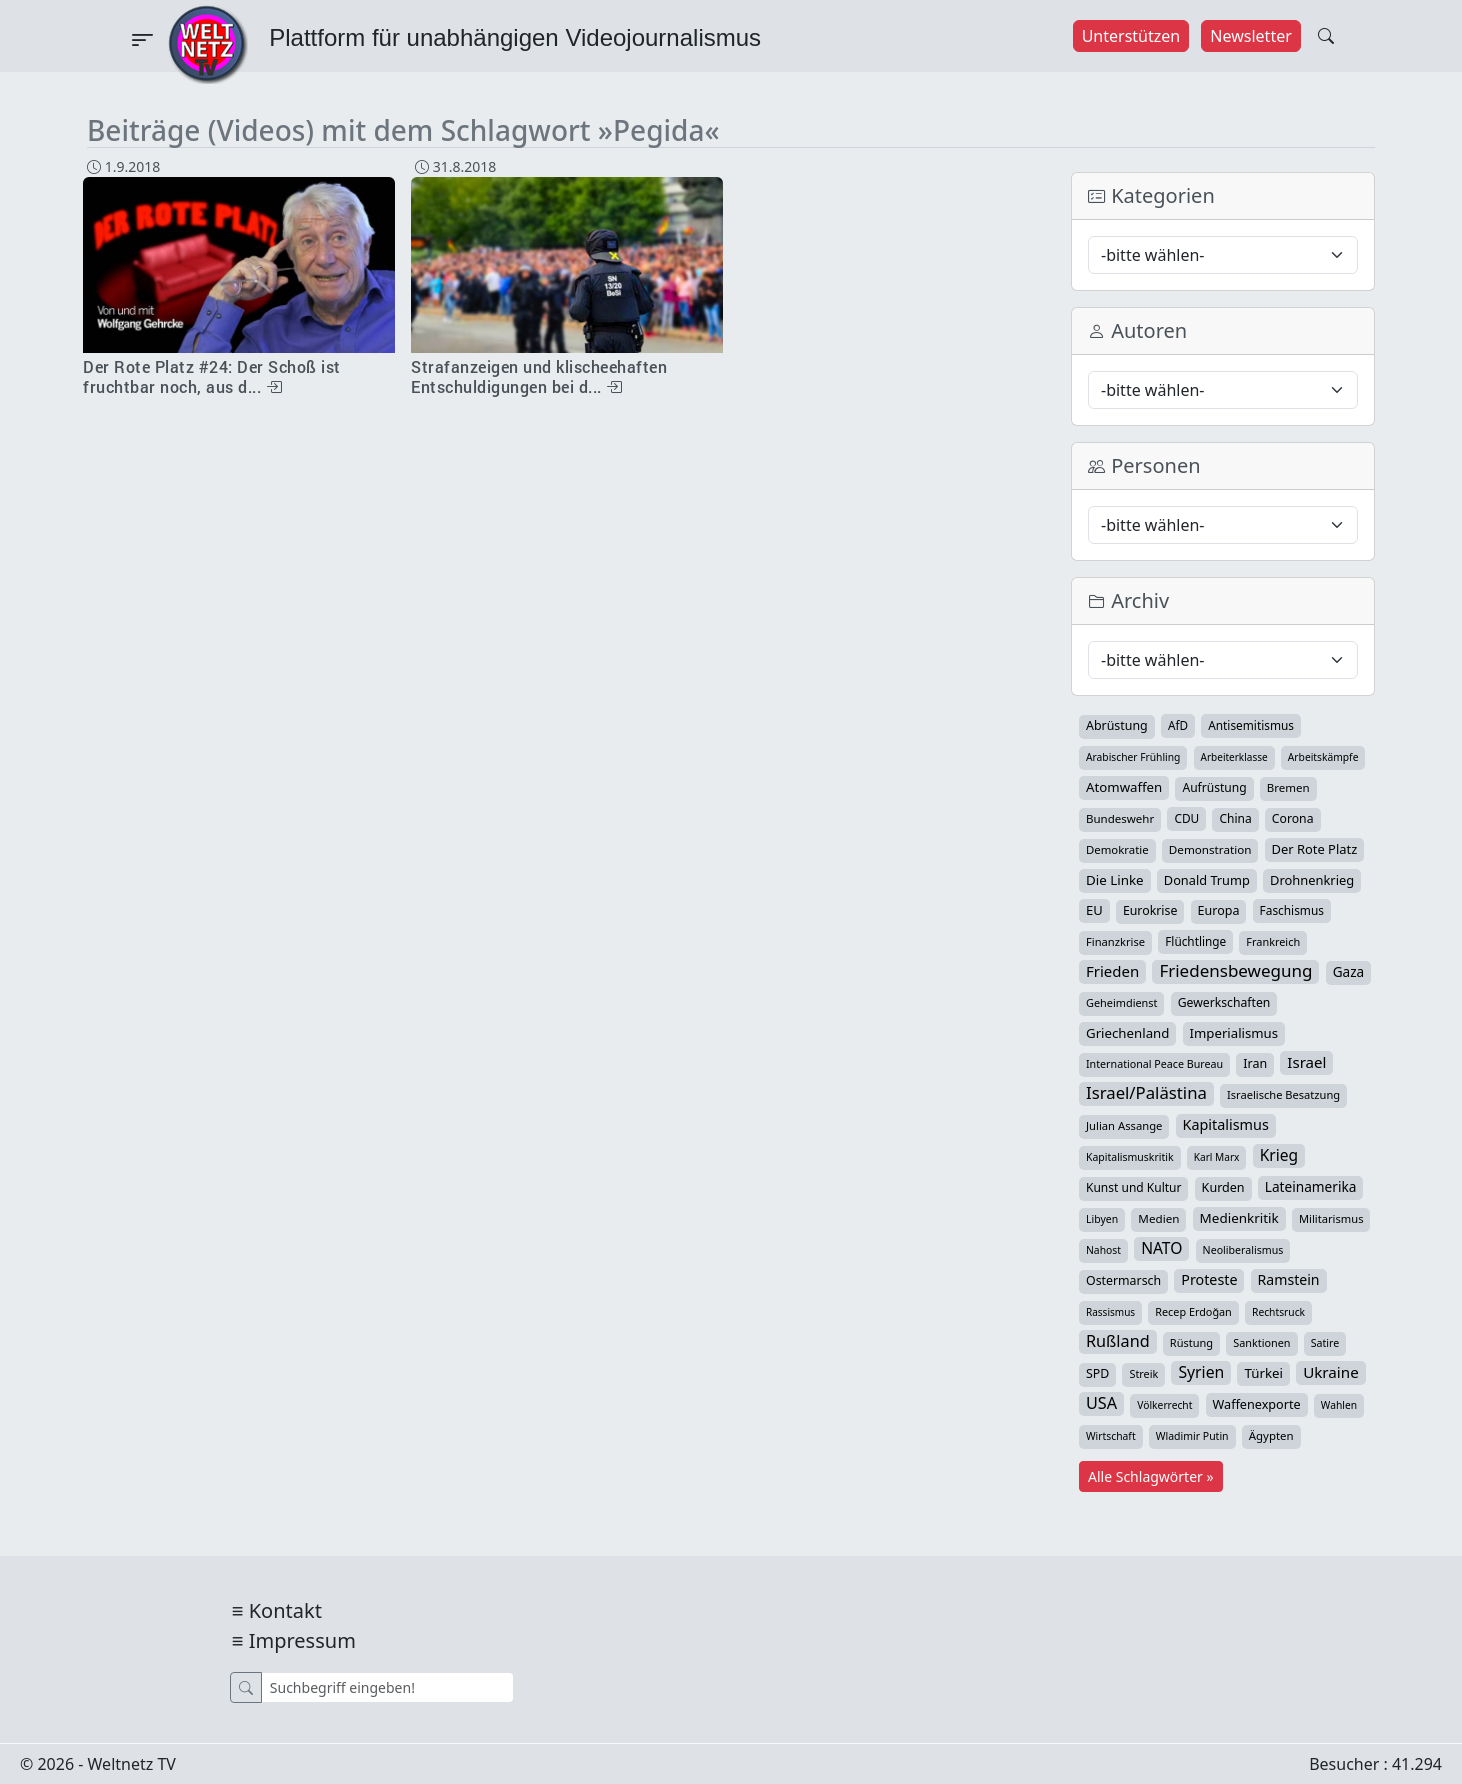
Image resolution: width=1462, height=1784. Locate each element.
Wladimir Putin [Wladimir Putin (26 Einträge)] (1192, 1436)
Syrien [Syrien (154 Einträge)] (1201, 1372)
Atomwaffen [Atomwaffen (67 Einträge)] (1124, 787)
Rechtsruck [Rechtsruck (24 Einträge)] (1278, 1312)
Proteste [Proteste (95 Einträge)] (1209, 1279)
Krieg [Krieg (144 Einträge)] (1279, 1155)
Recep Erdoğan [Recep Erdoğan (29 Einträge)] (1193, 1311)
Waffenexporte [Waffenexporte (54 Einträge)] (1257, 1404)
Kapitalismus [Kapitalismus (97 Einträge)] (1226, 1124)
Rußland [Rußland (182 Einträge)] (1118, 1341)
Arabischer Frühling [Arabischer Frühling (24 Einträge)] (1133, 757)
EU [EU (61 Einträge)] (1094, 910)
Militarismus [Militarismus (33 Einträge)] (1331, 1218)
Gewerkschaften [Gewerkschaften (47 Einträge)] (1224, 1002)
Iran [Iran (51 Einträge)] (1255, 1063)
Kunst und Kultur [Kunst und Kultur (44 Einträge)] (1133, 1187)
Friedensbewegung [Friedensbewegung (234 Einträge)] (1235, 971)
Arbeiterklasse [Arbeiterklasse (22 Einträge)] (1234, 757)
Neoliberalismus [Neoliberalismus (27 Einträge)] (1243, 1250)
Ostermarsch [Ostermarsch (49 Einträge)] (1123, 1280)
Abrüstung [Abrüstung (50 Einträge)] (1117, 725)
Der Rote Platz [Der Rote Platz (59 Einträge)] (1315, 849)
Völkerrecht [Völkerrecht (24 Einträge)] (1164, 1405)
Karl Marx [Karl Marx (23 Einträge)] (1217, 1157)
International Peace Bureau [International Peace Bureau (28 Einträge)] (1154, 1064)
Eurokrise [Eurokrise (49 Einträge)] (1150, 910)
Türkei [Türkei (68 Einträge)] (1263, 1373)
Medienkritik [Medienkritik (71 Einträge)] (1239, 1218)
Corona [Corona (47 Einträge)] (1293, 818)
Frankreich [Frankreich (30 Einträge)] (1273, 941)
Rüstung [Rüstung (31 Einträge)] (1191, 1342)
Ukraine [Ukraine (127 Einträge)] (1331, 1372)
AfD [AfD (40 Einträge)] (1178, 725)
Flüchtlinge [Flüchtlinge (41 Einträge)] (1195, 941)
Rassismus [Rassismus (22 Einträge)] (1110, 1312)
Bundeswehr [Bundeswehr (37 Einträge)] (1120, 818)
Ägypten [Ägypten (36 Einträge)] (1271, 1435)
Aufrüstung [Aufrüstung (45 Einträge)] (1214, 787)
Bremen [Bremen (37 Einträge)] (1288, 787)
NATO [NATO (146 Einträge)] (1161, 1248)
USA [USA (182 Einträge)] (1101, 1403)
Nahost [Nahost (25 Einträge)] (1103, 1250)
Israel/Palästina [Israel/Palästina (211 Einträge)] (1146, 1093)
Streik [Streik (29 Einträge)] (1143, 1373)
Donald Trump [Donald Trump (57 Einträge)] (1207, 880)
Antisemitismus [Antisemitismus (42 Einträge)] (1251, 725)
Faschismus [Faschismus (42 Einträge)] (1292, 910)
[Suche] (387, 1687)
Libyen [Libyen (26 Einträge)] (1102, 1219)
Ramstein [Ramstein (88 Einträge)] (1289, 1279)
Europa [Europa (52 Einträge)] (1219, 910)
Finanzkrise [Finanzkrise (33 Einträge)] (1115, 941)
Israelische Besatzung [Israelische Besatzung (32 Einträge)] (1283, 1094)
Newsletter (1250, 36)
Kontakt (285, 1610)
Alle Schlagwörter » (1151, 1476)
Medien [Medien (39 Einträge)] (1158, 1218)
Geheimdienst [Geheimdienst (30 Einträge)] (1121, 1002)
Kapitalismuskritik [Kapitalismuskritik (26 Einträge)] (1130, 1157)
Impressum (302, 1640)
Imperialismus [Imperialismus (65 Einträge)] (1234, 1033)
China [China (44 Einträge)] (1235, 818)
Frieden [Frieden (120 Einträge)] (1112, 971)
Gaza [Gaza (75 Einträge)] (1349, 971)
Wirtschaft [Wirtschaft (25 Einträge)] (1111, 1436)
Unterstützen (1131, 36)
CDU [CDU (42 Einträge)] (1186, 818)
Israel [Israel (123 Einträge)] (1306, 1062)
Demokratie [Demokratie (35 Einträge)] (1117, 849)
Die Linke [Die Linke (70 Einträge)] (1115, 880)
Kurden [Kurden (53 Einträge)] (1223, 1187)
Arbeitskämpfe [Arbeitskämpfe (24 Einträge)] (1323, 757)
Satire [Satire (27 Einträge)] (1325, 1343)
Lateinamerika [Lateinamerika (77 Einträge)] (1311, 1186)
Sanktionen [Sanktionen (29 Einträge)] (1261, 1342)
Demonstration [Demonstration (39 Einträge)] (1210, 849)
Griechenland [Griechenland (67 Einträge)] (1127, 1033)
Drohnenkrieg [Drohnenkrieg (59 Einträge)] (1312, 880)
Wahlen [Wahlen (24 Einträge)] (1339, 1405)
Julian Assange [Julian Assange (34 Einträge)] (1124, 1125)
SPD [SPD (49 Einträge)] (1097, 1373)
